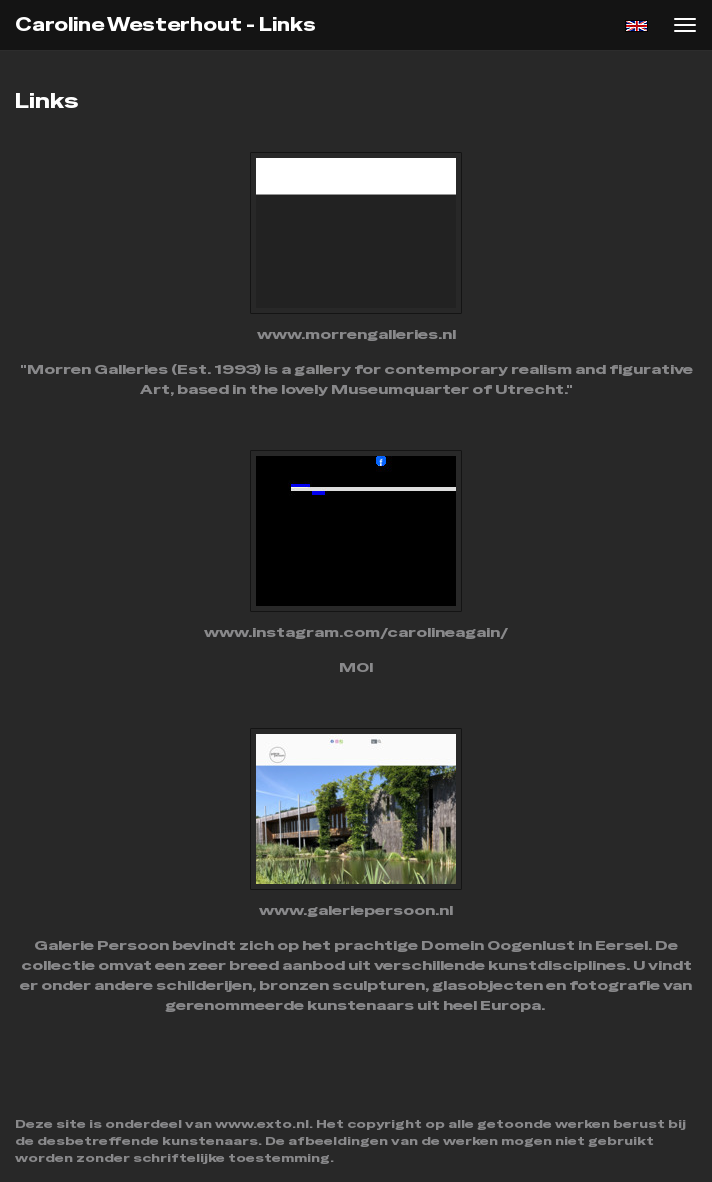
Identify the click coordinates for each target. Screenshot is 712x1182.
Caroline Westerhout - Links (165, 24)
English (636, 26)
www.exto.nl (262, 1124)
